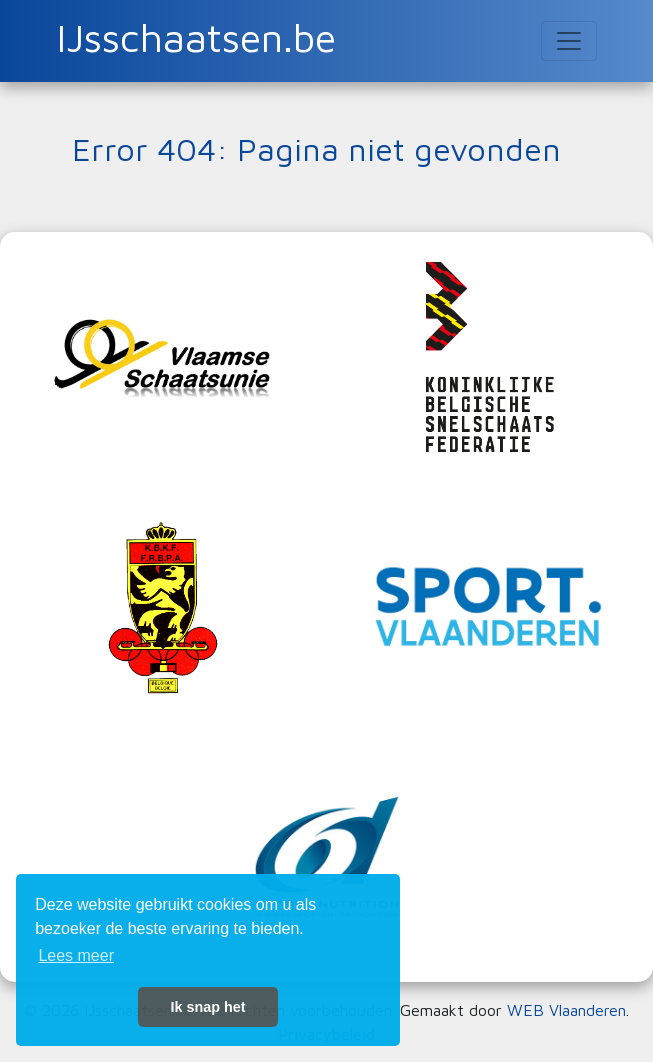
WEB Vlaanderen (566, 1010)
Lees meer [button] (76, 955)
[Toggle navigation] (569, 41)
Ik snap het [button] (207, 1007)
